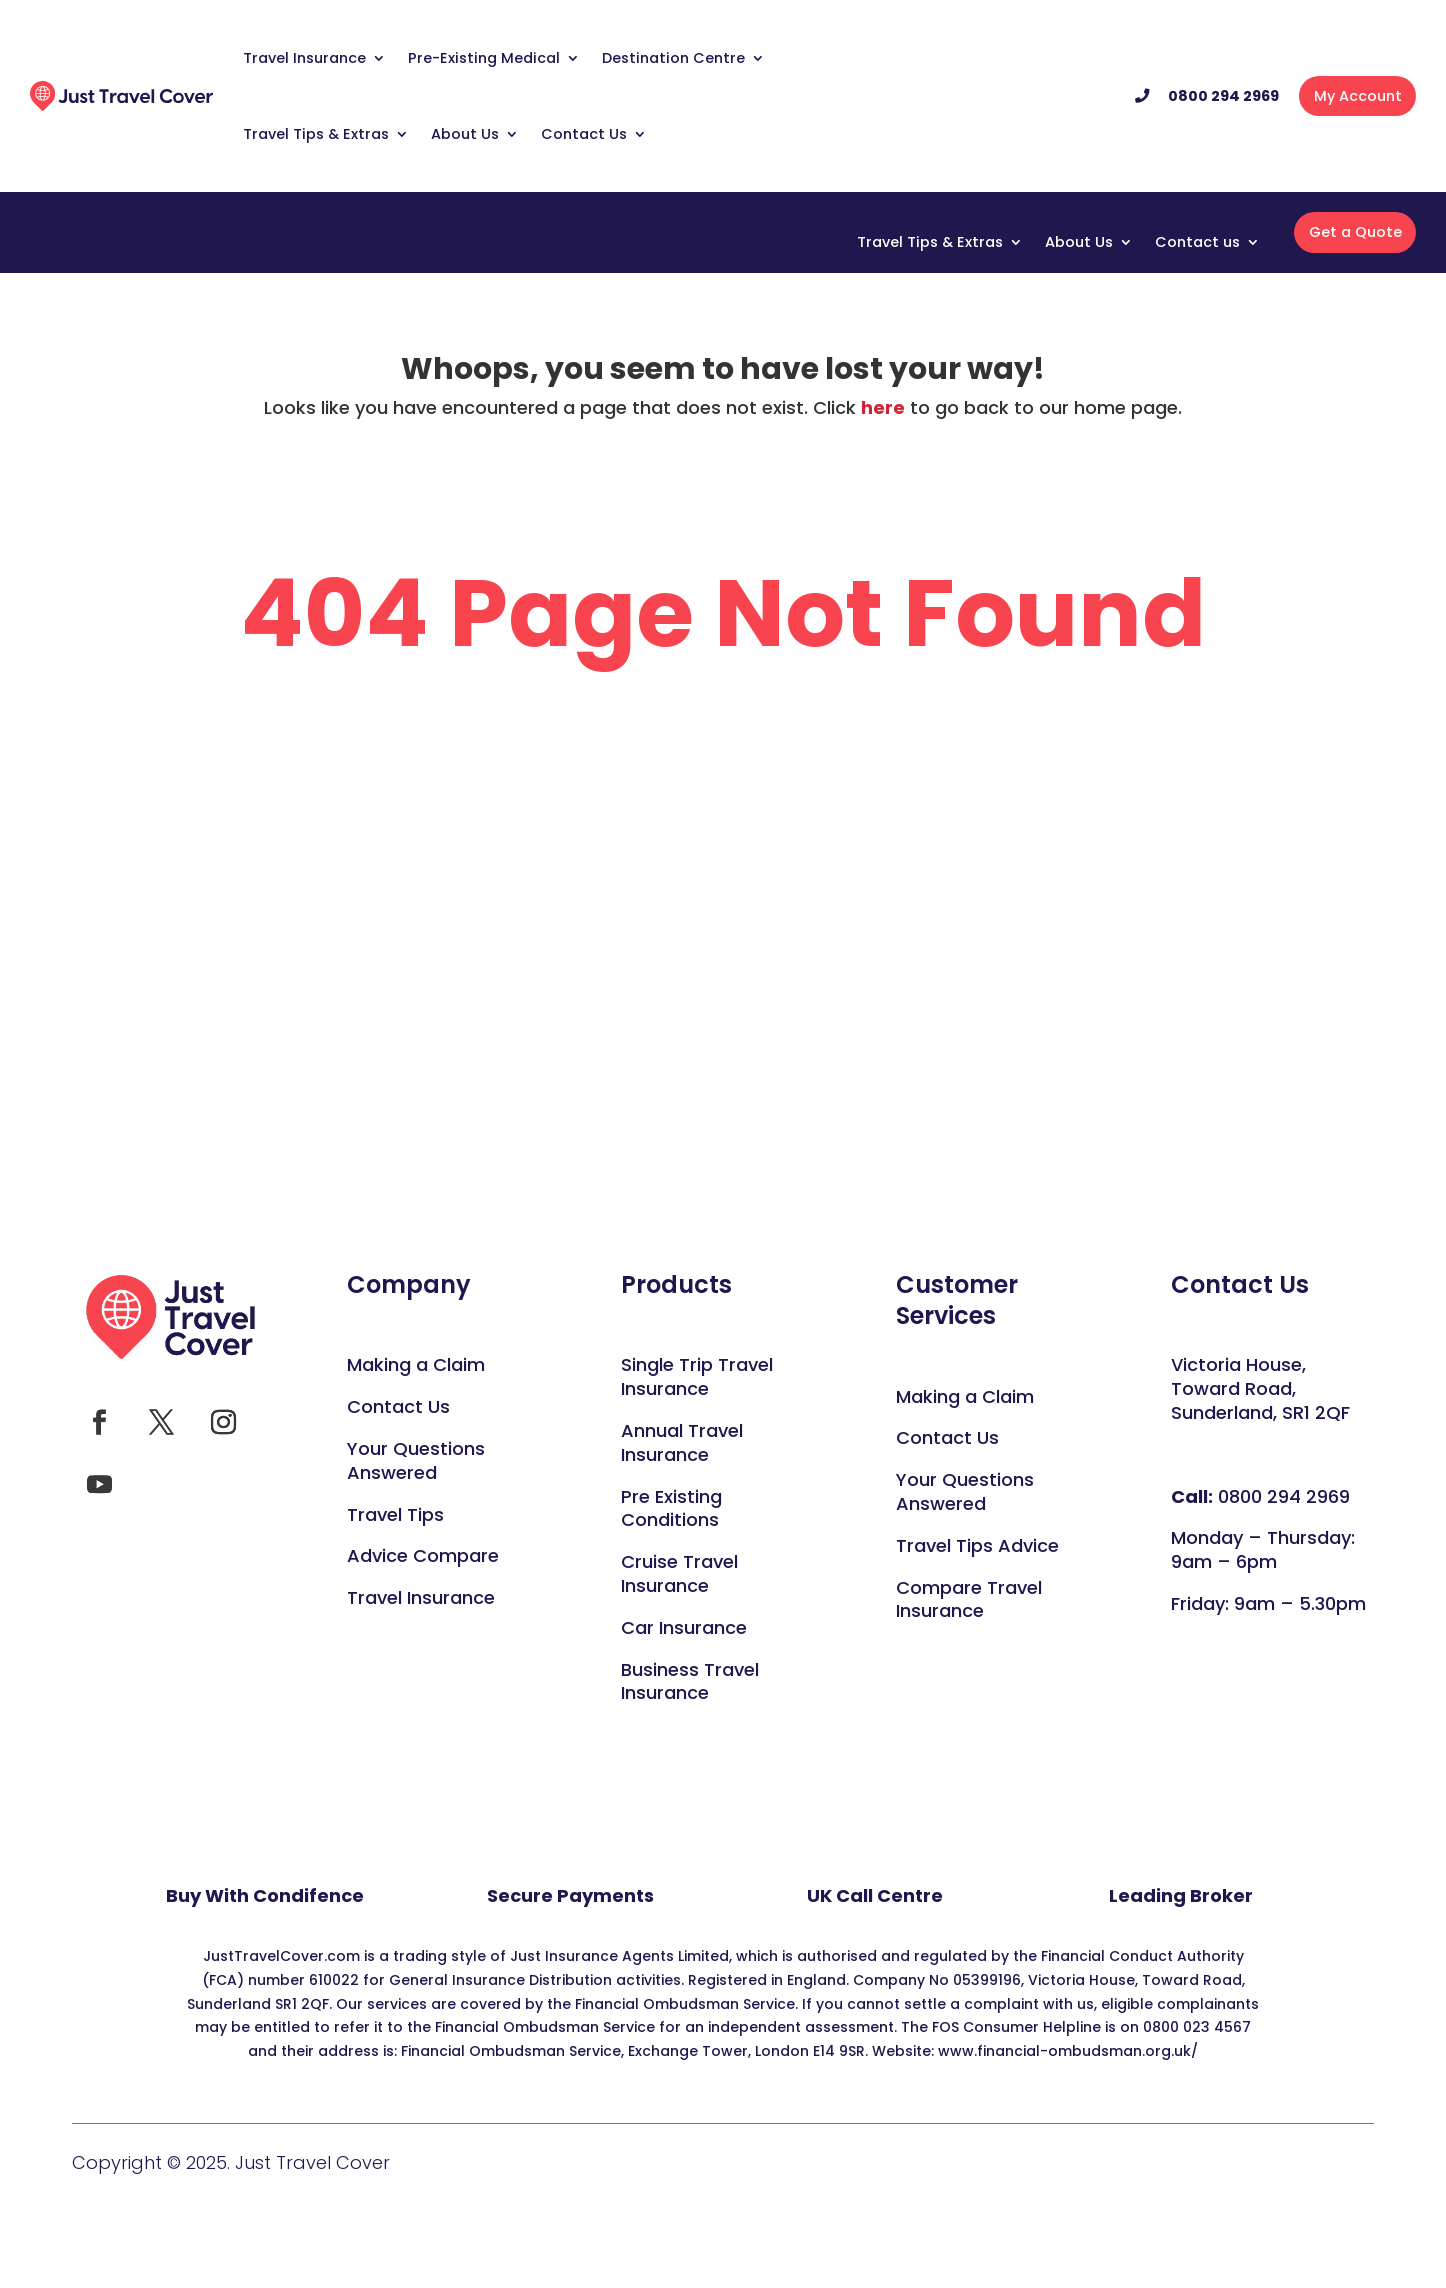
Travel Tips (395, 1514)
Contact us (1197, 243)
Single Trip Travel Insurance (697, 1376)
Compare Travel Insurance (969, 1599)
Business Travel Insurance (690, 1681)
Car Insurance (684, 1627)
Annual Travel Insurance (682, 1442)
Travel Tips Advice (977, 1545)
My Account (1358, 96)
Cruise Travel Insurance (679, 1573)
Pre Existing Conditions (671, 1508)
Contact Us (584, 134)
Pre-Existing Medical (484, 58)
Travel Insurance (304, 58)
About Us (465, 134)
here (883, 407)
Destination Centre (673, 58)
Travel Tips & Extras (316, 134)
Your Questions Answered (965, 1491)
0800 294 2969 (1223, 96)
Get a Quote (1355, 232)
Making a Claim (416, 1364)
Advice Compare (423, 1555)
